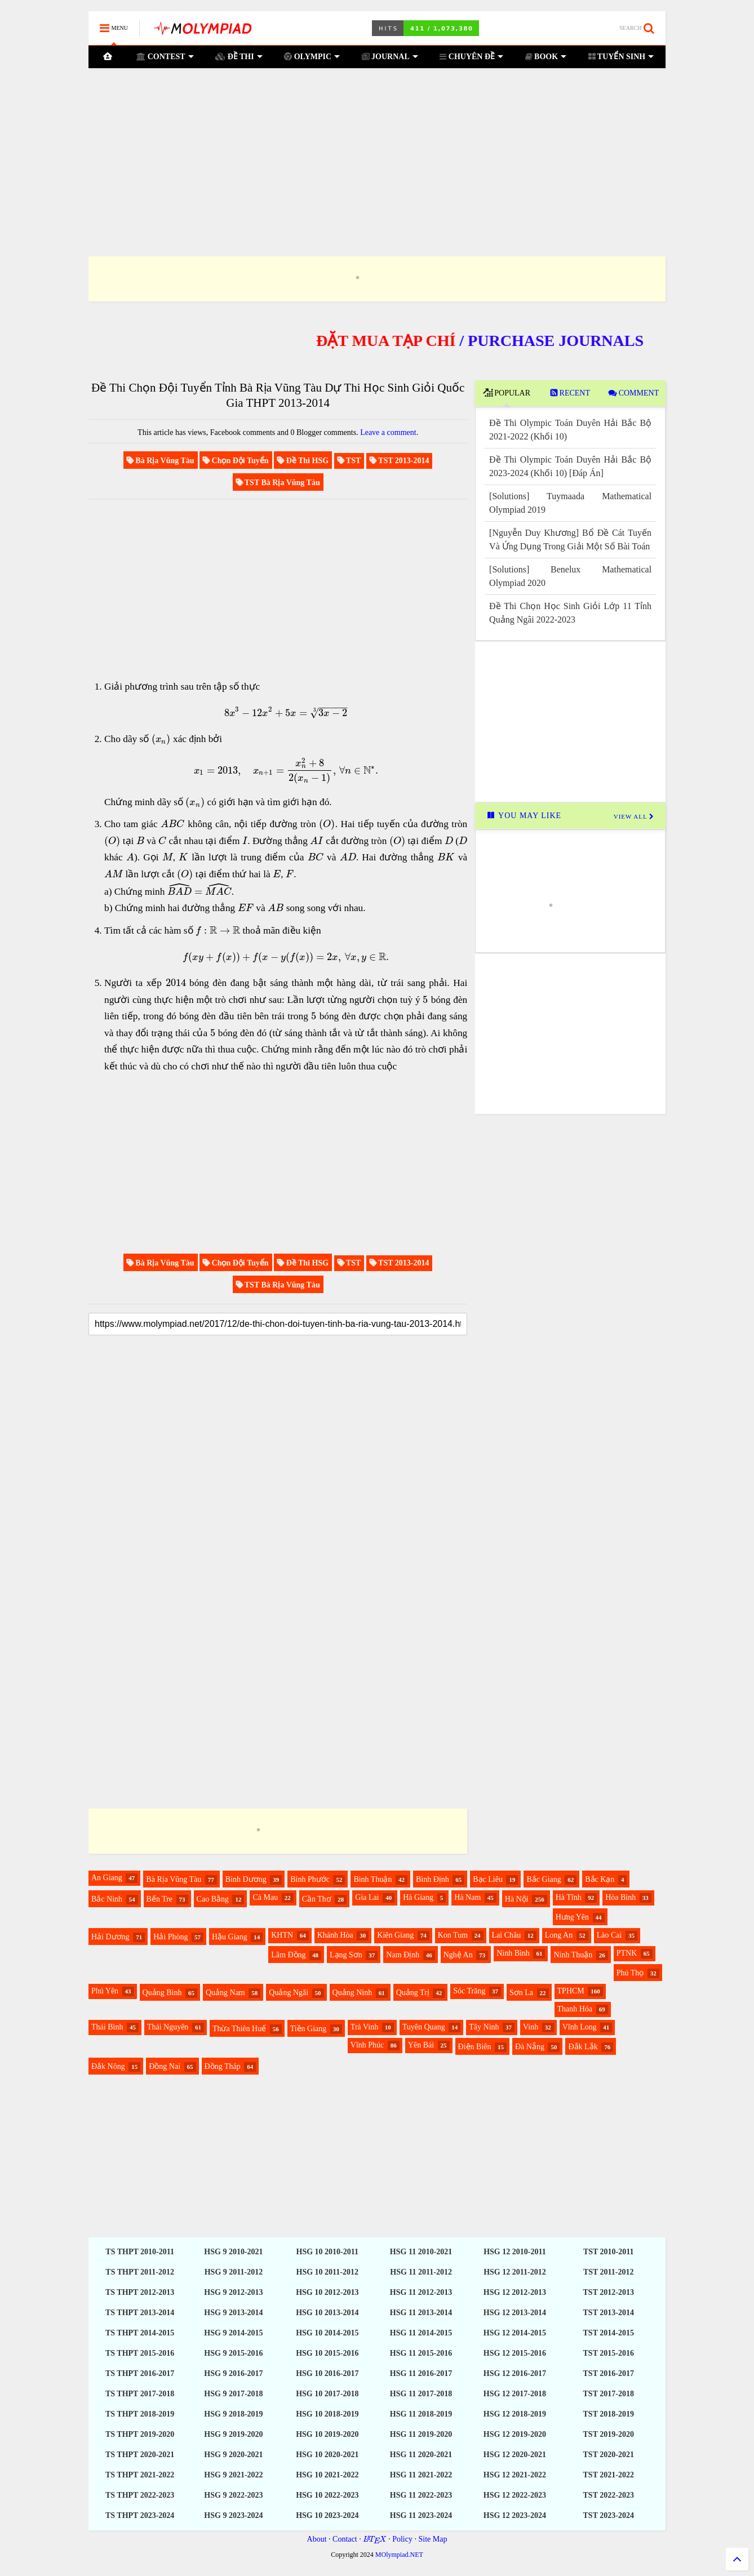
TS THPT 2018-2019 (139, 2414)
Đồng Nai (164, 2066)
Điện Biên (474, 2046)
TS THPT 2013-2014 (139, 2312)
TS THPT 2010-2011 (139, 2252)
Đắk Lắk (582, 2046)
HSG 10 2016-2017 (327, 2373)
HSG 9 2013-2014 (233, 2312)
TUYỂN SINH (621, 56)
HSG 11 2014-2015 (421, 2333)
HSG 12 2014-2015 (515, 2333)
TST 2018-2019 (608, 2414)
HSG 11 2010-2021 (421, 2252)
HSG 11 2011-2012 (421, 2272)
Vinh (530, 2027)
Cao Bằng (213, 1899)
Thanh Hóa (575, 2009)
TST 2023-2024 (608, 2515)
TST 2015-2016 (608, 2353)
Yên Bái (421, 2045)
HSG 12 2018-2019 (515, 2414)
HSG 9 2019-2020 (233, 2434)
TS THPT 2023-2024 (139, 2515)
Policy (402, 2539)
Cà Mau (265, 1897)
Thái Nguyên (167, 2027)
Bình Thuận (372, 1879)
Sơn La (521, 1992)
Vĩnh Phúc (367, 2045)
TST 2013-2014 (608, 2312)
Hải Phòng (170, 1937)
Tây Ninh (484, 2027)
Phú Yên (104, 1991)
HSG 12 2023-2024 (515, 2515)
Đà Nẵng (529, 2046)
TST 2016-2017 (608, 2373)
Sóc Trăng (469, 1991)
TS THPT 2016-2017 (139, 2373)
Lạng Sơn (346, 1955)
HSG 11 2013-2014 (421, 2312)
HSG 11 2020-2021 (421, 2454)
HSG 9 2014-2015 (233, 2333)
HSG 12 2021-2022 (515, 2475)
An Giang (106, 1877)
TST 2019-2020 (608, 2434)
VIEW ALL (634, 816)
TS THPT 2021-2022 (139, 2475)
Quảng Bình (162, 1992)
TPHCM (570, 1991)
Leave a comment (388, 432)
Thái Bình (107, 2027)
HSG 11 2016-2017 (421, 2373)
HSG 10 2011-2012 (327, 2272)
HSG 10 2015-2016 (327, 2353)
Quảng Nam (225, 1992)
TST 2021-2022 (608, 2475)
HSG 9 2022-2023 (233, 2495)
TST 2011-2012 (608, 2272)
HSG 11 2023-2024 (421, 2515)
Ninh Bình (513, 1953)
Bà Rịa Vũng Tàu (173, 1879)
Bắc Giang (543, 1879)
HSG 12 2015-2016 (515, 2353)
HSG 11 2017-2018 (421, 2394)
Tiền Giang (308, 2028)
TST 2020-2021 (608, 2454)
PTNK (626, 1953)
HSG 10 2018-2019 (327, 2414)
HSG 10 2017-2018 (327, 2394)
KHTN (282, 1935)
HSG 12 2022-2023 (515, 2495)
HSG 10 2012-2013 (327, 2292)
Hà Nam (467, 1897)
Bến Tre (160, 1899)
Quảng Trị (412, 1992)
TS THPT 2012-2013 (139, 2292)
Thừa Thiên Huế (239, 2028)
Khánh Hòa (335, 1935)
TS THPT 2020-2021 (139, 2454)
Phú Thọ (630, 1973)
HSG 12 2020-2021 (515, 2454)
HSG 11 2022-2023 (421, 2495)
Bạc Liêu (488, 1879)
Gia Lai (367, 1897)
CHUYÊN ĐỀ (471, 56)
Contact (344, 2539)
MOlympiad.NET (399, 2555)
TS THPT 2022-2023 (139, 2495)
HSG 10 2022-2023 (327, 2495)
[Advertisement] (377, 148)
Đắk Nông (108, 2066)
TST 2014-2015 (608, 2333)
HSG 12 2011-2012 (514, 2272)
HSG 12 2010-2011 (514, 2252)
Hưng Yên (572, 1917)
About (317, 2539)
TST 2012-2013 (608, 2292)
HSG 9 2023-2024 (233, 2515)
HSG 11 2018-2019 (421, 2414)
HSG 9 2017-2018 (233, 2394)
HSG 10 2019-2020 (327, 2434)
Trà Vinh (364, 2027)
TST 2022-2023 (608, 2495)
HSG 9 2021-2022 (233, 2475)
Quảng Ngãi (288, 1992)
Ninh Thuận (572, 1955)
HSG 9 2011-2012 (234, 2272)
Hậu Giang (229, 1937)
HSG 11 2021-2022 (421, 2475)
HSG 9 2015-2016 (233, 2353)
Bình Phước (310, 1879)
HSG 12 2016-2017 (515, 2373)
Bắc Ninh (106, 1899)
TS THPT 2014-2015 (139, 2333)
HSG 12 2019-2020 (515, 2434)
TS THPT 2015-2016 (139, 2353)
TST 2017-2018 (608, 2394)
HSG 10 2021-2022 (327, 2475)
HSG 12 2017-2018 (515, 2394)
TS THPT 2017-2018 (139, 2394)
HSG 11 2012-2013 (421, 2292)
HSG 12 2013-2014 (515, 2312)
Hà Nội (517, 1899)
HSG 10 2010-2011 (327, 2252)
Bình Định (432, 1879)
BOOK (545, 56)
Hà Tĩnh (569, 1897)
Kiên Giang (395, 1935)
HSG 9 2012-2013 (233, 2292)
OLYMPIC (312, 56)
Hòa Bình (620, 1897)
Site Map (432, 2539)
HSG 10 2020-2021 (327, 2454)
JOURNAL (390, 56)
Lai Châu (506, 1935)
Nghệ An (458, 1955)
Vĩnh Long (579, 2027)
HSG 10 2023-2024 (327, 2515)
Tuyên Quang (423, 2027)
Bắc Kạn (599, 1879)
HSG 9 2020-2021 (233, 2454)
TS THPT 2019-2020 (139, 2434)
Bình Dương (246, 1879)
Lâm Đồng (288, 1955)
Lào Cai (609, 1935)
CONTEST (165, 56)
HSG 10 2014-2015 (327, 2333)
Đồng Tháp (223, 2066)
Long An (559, 1935)
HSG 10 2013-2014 (327, 2312)
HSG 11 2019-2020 (421, 2434)
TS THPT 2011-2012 (139, 2272)
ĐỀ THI (239, 56)
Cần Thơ (316, 1899)
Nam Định (402, 1955)
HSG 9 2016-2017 (233, 2373)
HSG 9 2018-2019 (233, 2414)
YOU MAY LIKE (524, 815)
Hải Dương (110, 1937)
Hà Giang (418, 1897)
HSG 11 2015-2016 (421, 2353)
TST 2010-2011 (608, 2252)
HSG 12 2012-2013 (515, 2292)
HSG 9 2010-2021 (233, 2252)
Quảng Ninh (352, 1992)
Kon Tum (453, 1935)
